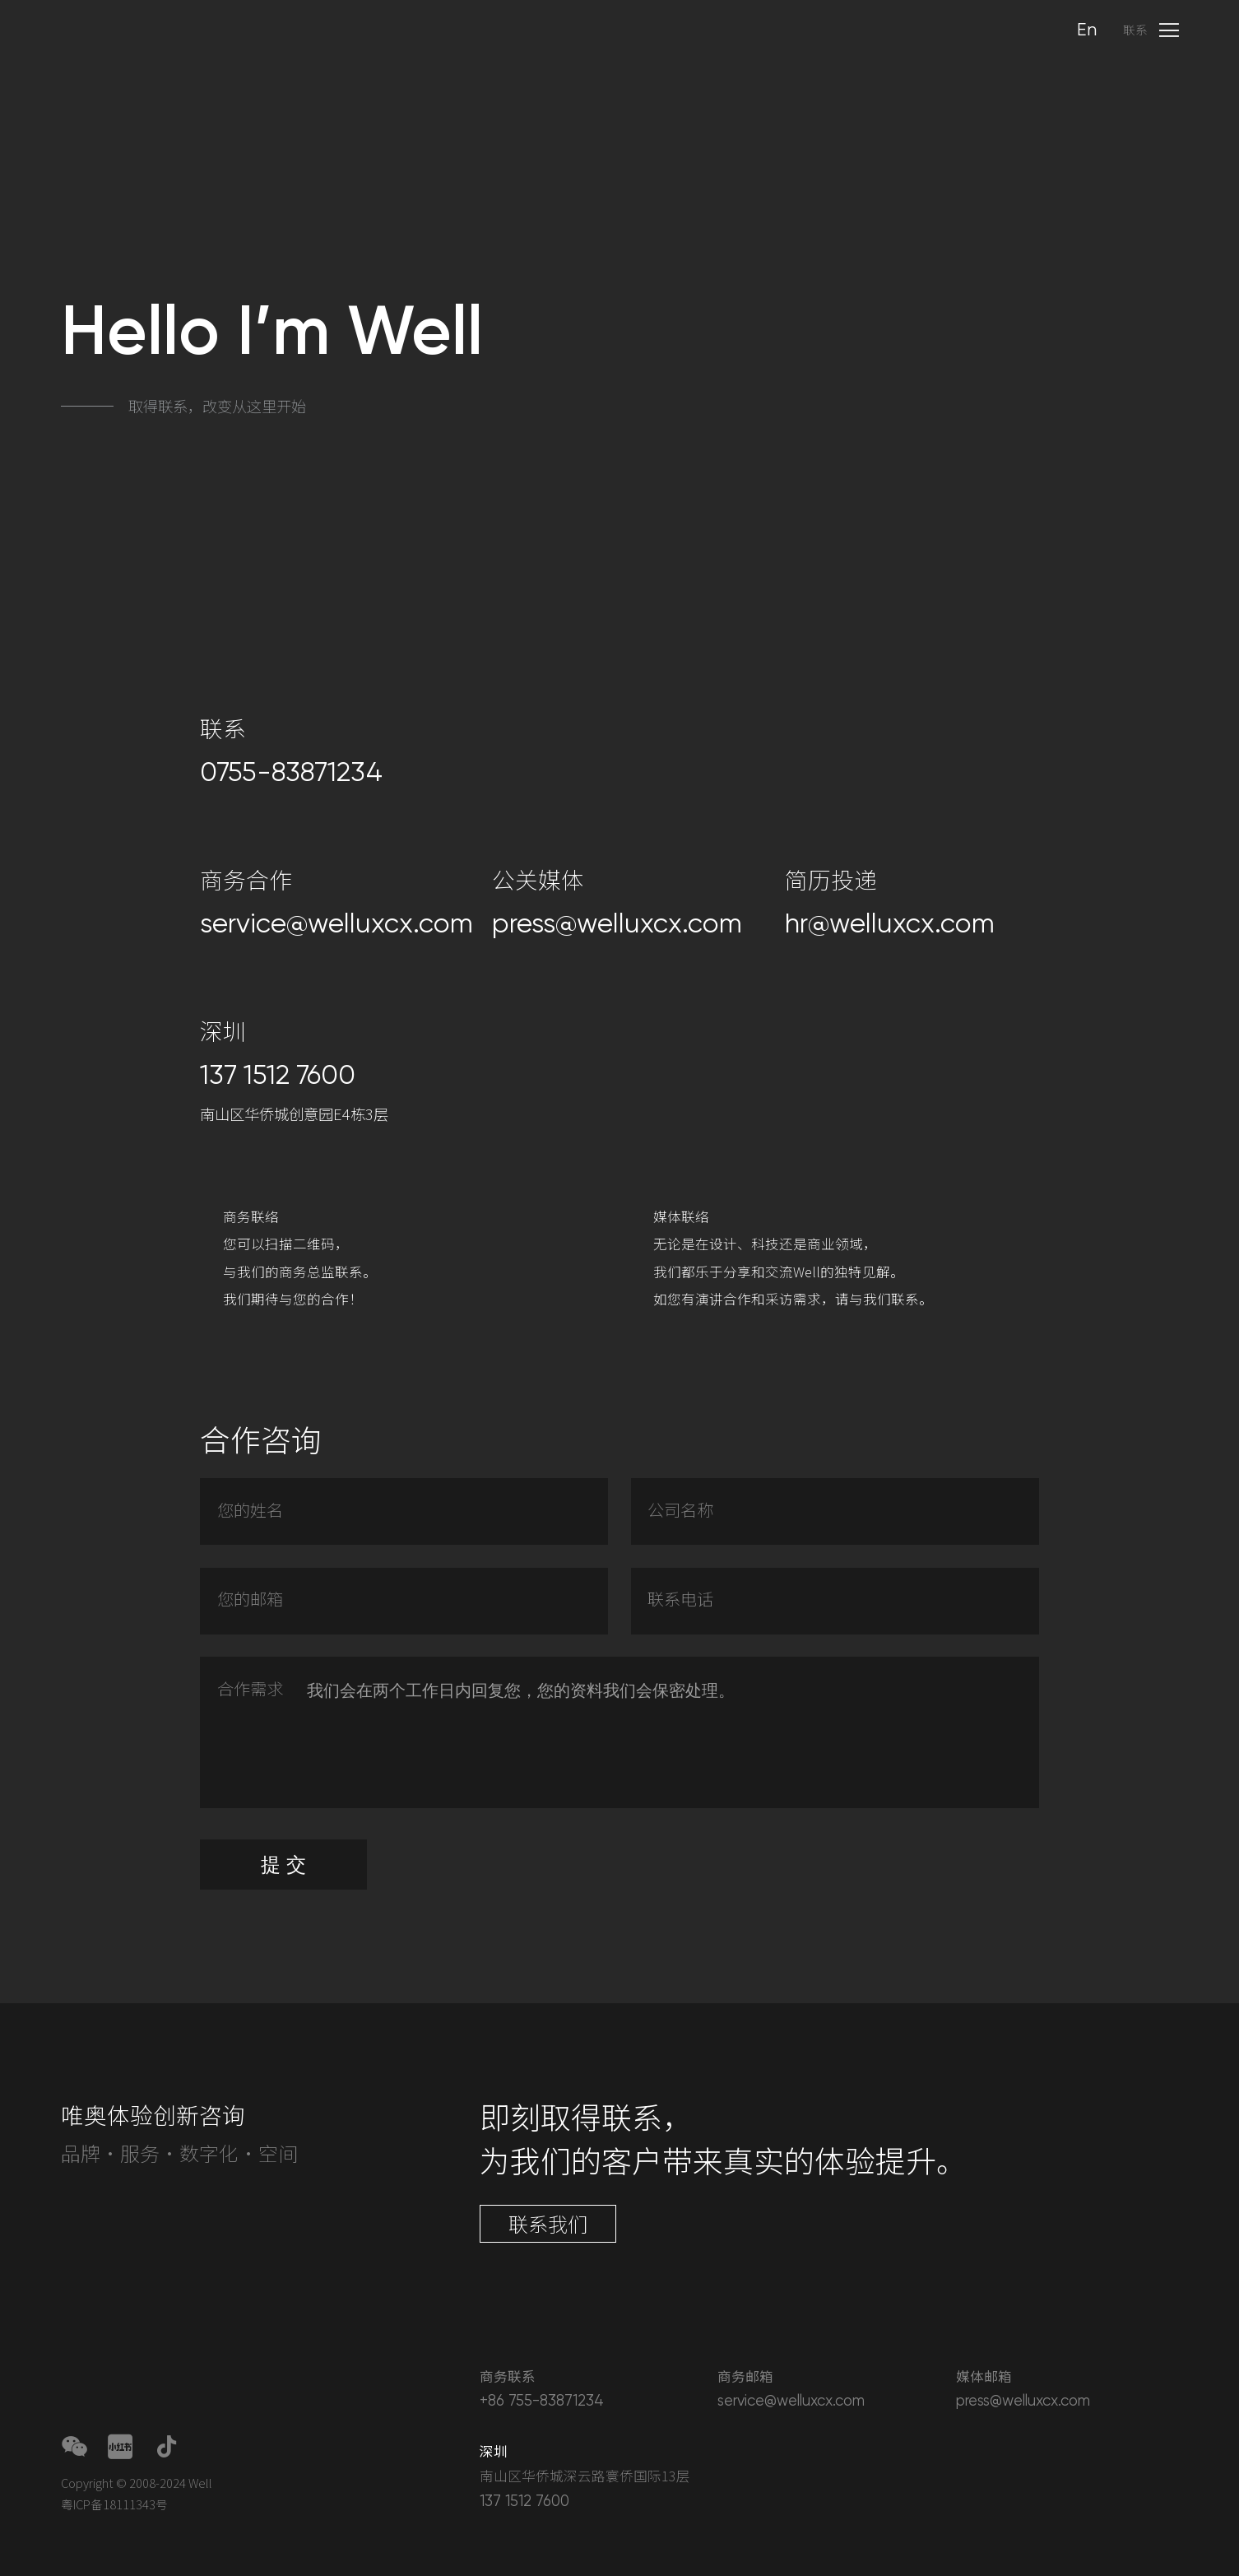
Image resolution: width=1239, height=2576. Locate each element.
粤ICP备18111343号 (114, 2504)
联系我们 (547, 2223)
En (1087, 30)
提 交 (283, 1913)
